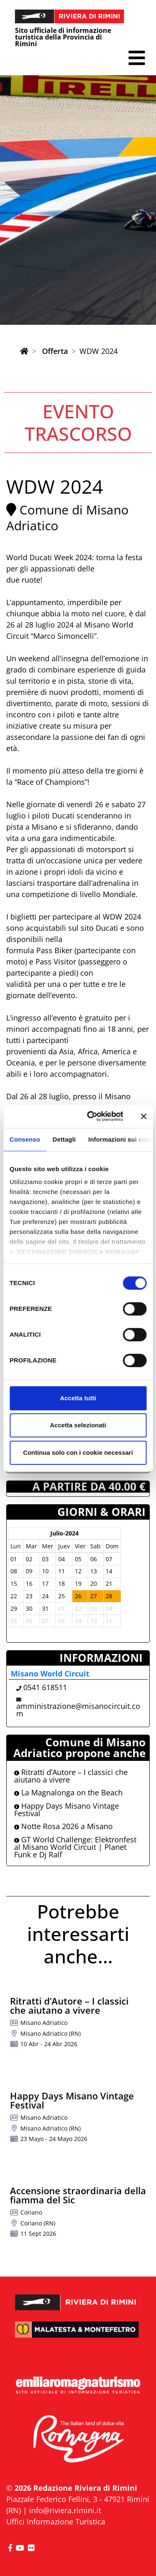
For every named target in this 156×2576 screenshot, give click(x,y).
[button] (137, 58)
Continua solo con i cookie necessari (78, 1452)
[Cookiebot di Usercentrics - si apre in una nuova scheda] (91, 1116)
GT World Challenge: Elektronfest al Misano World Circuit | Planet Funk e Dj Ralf (75, 1847)
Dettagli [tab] (64, 1139)
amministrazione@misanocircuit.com (78, 1709)
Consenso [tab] (25, 1139)
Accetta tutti (78, 1398)
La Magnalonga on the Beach (68, 1792)
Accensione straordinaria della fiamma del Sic (78, 2195)
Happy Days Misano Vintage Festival (66, 1809)
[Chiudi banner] (143, 1116)
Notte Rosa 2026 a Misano (63, 1826)
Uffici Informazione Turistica (55, 2522)
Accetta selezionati (78, 1425)
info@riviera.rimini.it (65, 2510)
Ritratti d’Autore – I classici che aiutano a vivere (71, 1775)
